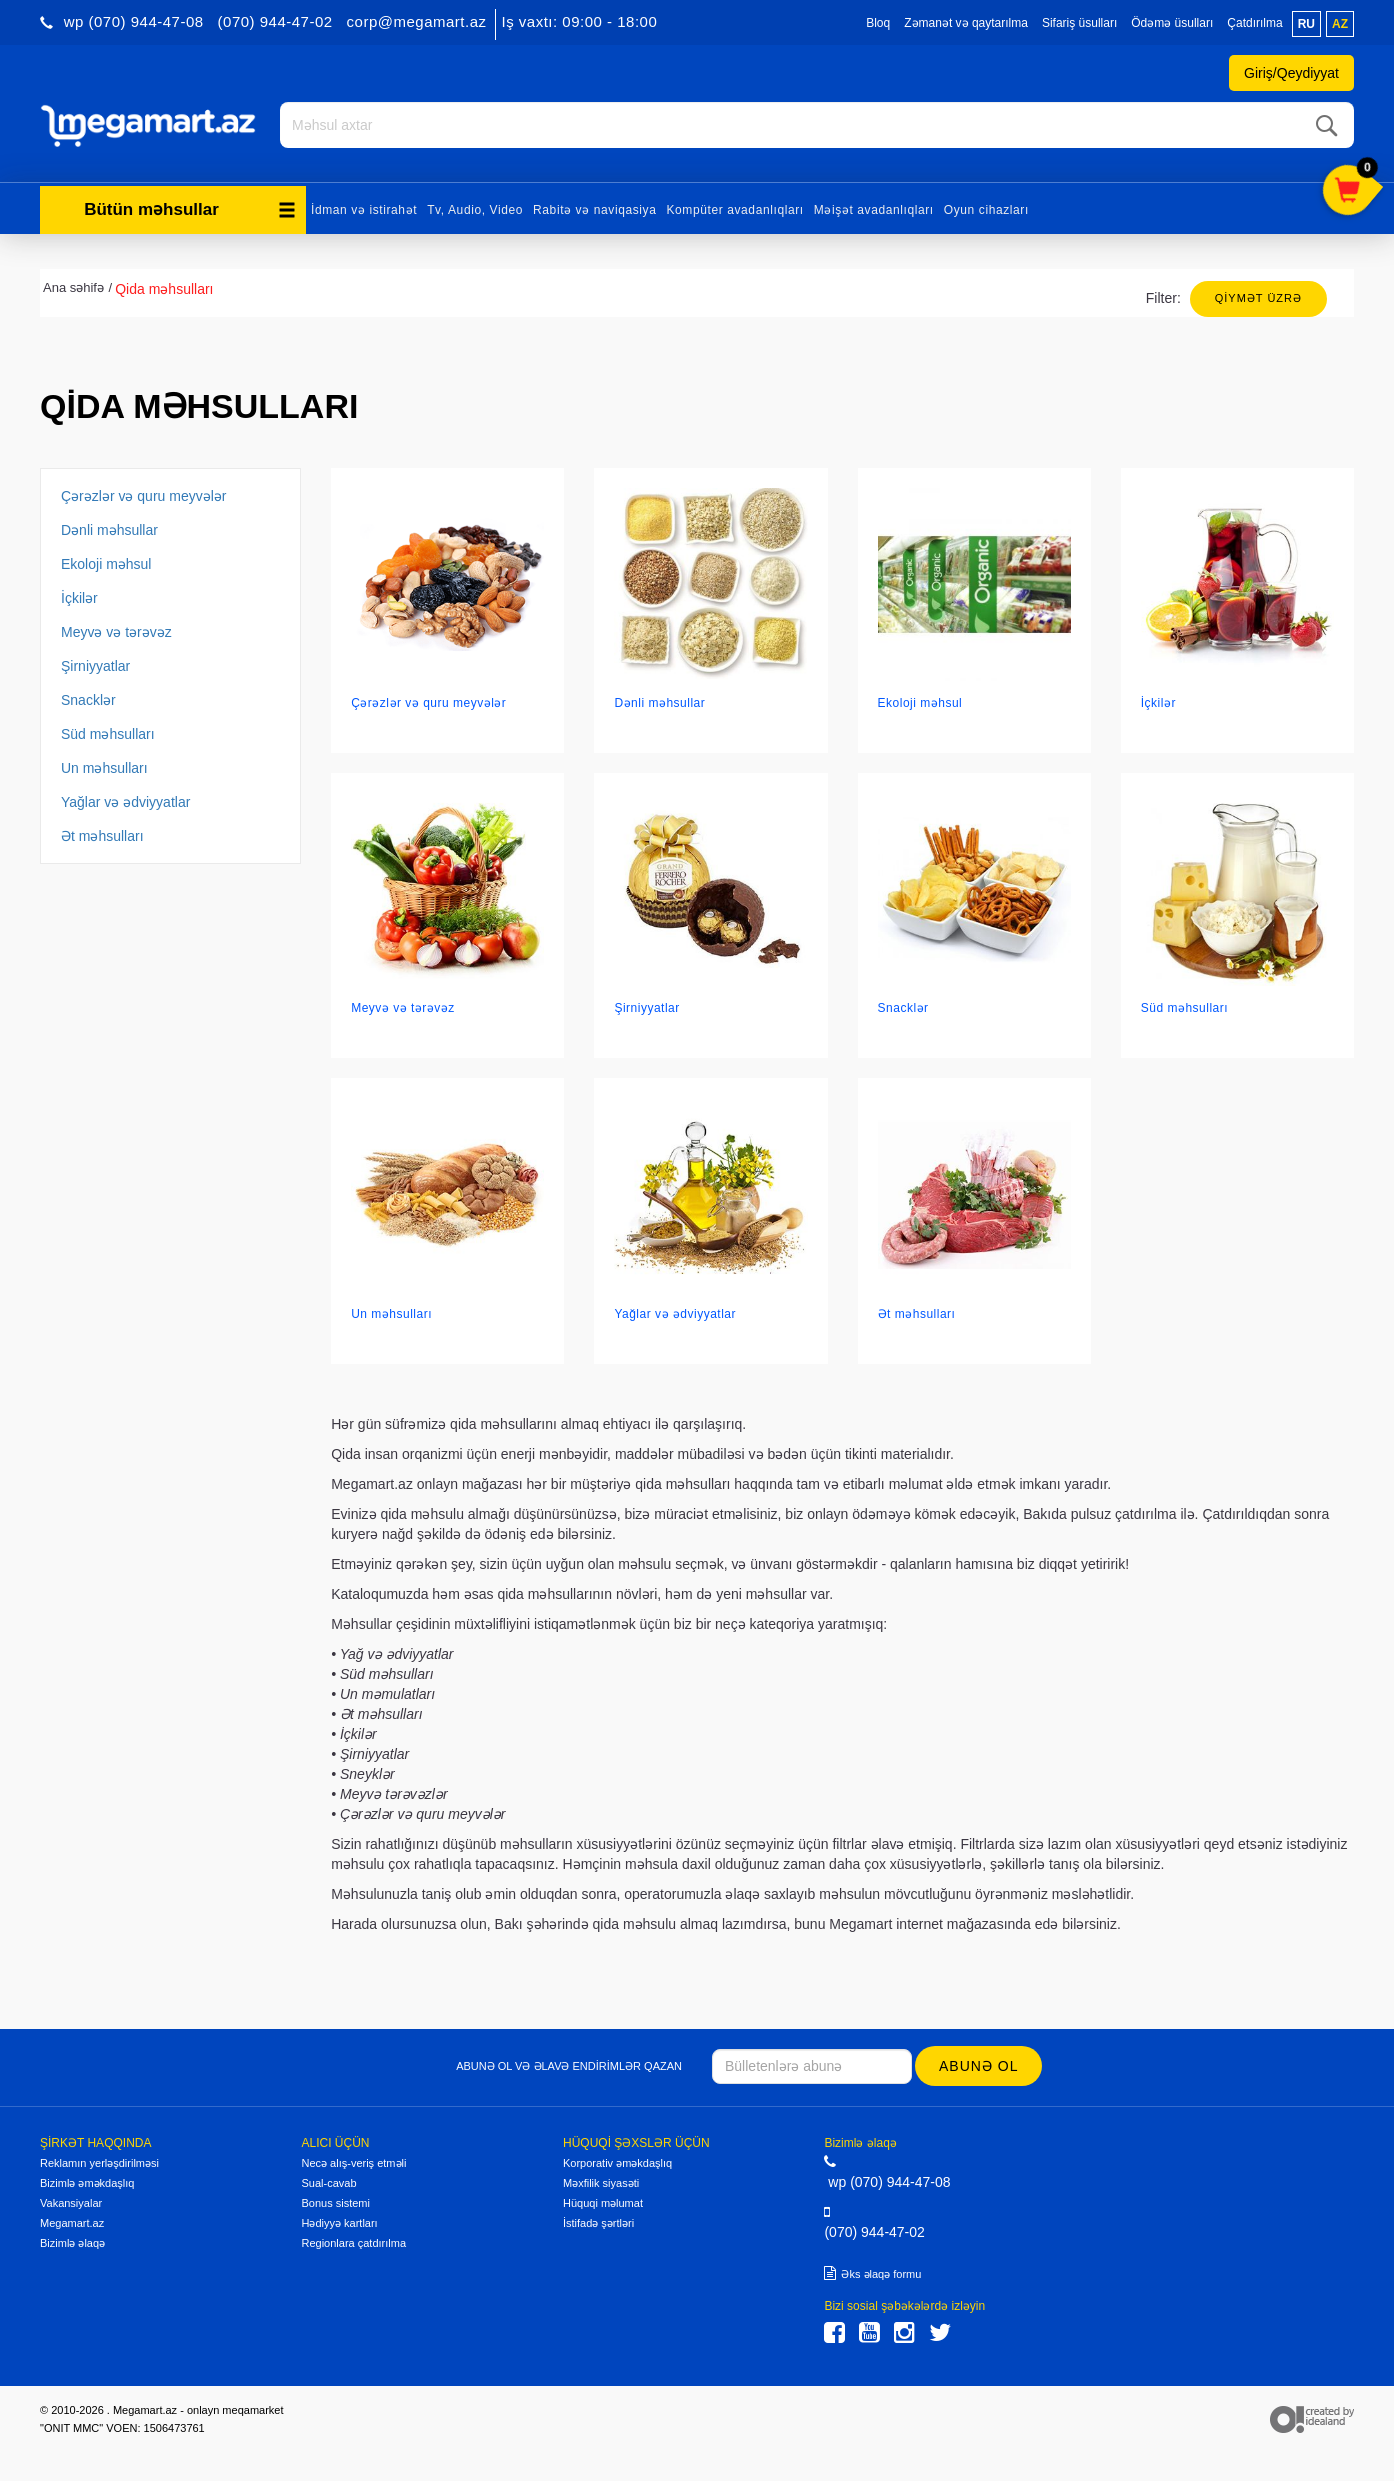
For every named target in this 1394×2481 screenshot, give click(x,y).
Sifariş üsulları (1079, 23)
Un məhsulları (104, 766)
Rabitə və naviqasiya (594, 208)
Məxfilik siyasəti (601, 2182)
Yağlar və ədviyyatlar (125, 800)
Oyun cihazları (986, 208)
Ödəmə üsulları (1172, 23)
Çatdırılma (1254, 23)
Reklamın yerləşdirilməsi (99, 2162)
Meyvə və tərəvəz (116, 630)
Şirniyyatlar (95, 664)
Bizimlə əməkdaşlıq (87, 2182)
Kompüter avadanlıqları (734, 208)
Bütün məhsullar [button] (190, 207)
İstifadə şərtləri (598, 2222)
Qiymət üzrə (1258, 296)
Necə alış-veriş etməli (353, 2162)
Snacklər (88, 698)
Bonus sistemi (335, 2202)
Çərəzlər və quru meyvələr (143, 494)
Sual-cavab (328, 2182)
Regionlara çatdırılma (353, 2242)
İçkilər (79, 596)
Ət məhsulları (102, 834)
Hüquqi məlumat (603, 2202)
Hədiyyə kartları (339, 2222)
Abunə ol (979, 2064)
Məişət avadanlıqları (874, 208)
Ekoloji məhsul (106, 562)
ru (1306, 24)
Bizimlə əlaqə (72, 2242)
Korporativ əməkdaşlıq (617, 2162)
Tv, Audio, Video (475, 208)
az (1340, 24)
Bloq (878, 23)
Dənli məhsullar (109, 528)
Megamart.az (72, 2222)
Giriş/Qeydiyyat (1291, 73)
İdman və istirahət (364, 208)
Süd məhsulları (108, 732)
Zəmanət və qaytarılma (966, 23)
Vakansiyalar (71, 2202)
